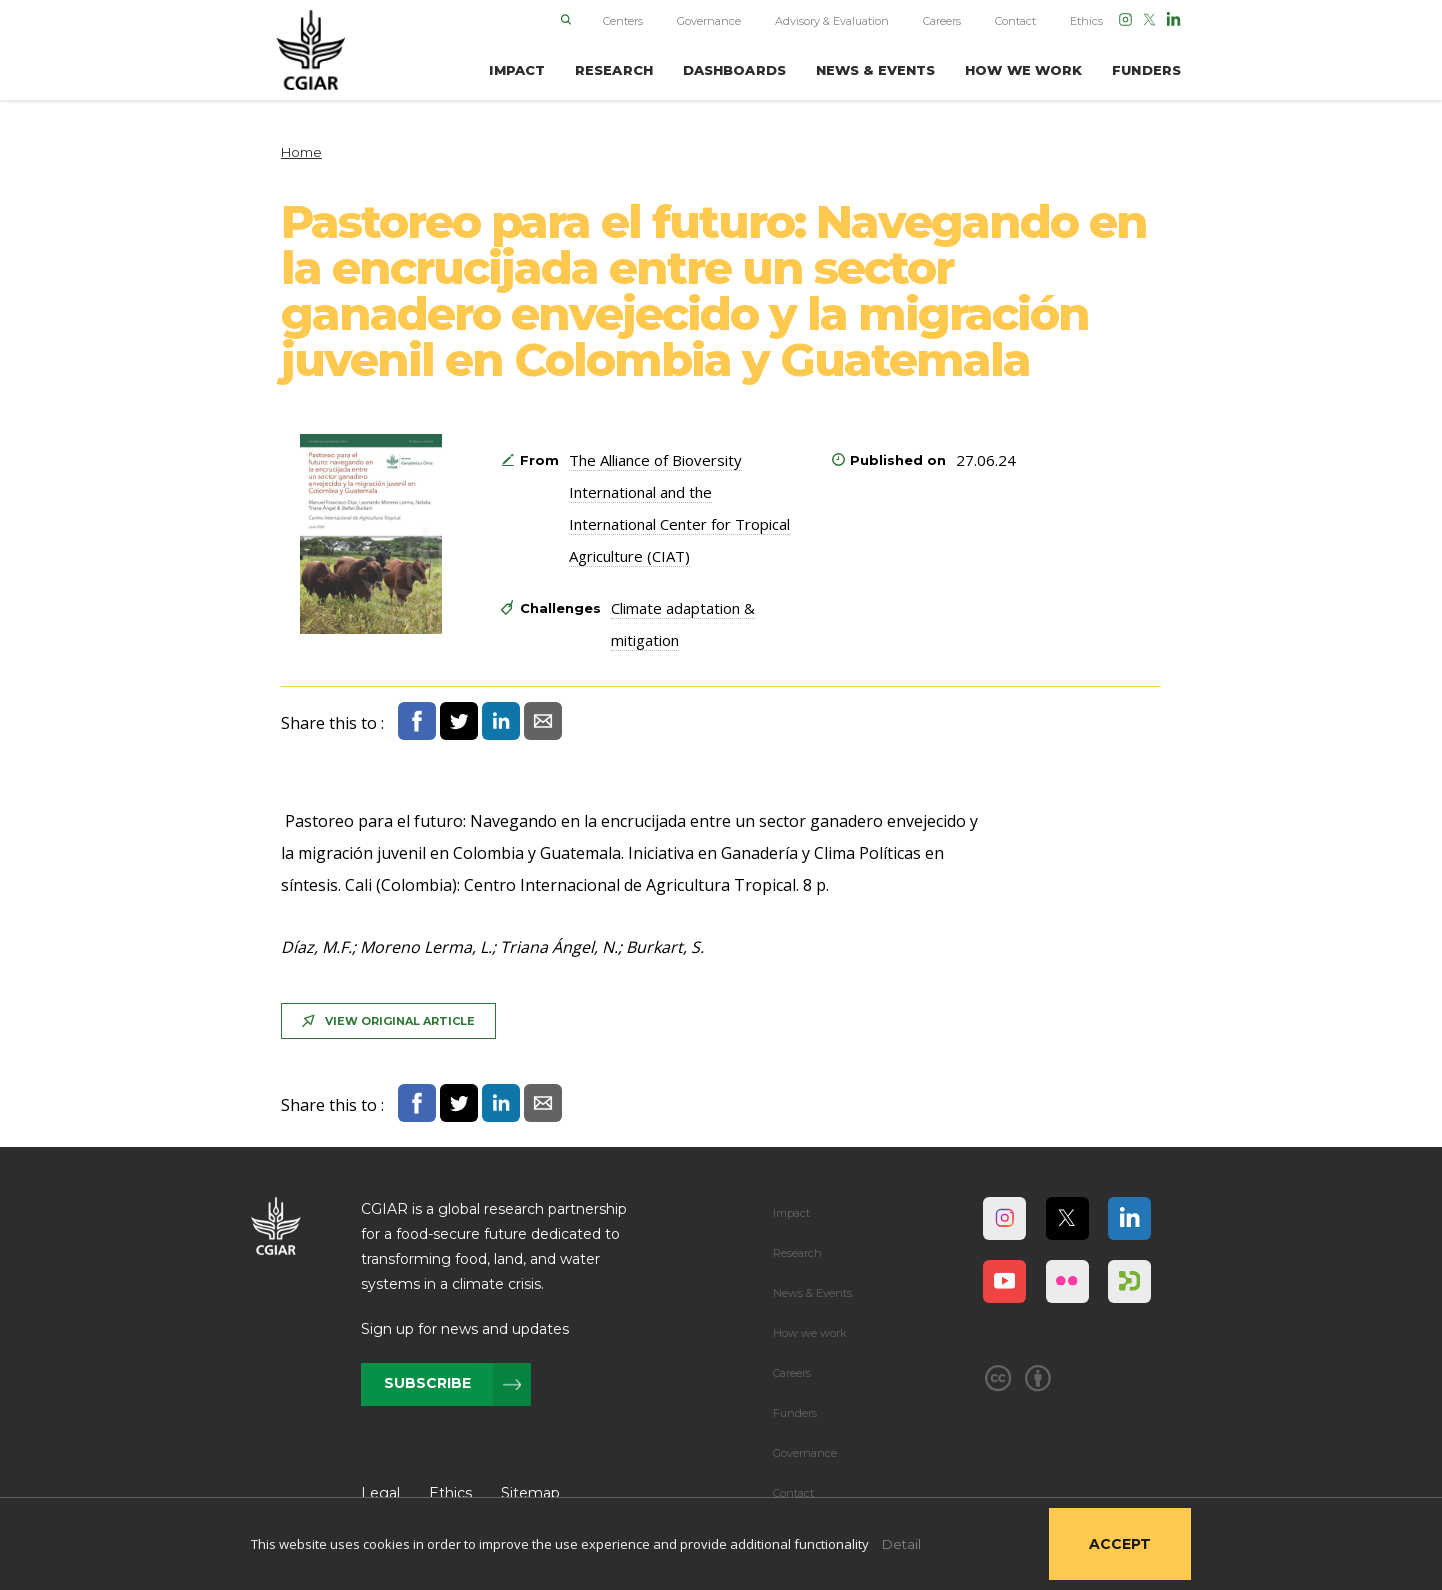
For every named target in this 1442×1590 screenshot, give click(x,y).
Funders (795, 1413)
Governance (709, 21)
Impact (791, 1213)
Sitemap (530, 1493)
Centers (623, 21)
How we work (810, 1333)
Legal (380, 1493)
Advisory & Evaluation (832, 21)
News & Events (812, 1293)
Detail (901, 1544)
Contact (1015, 21)
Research (797, 1253)
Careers (942, 21)
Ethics (1086, 21)
